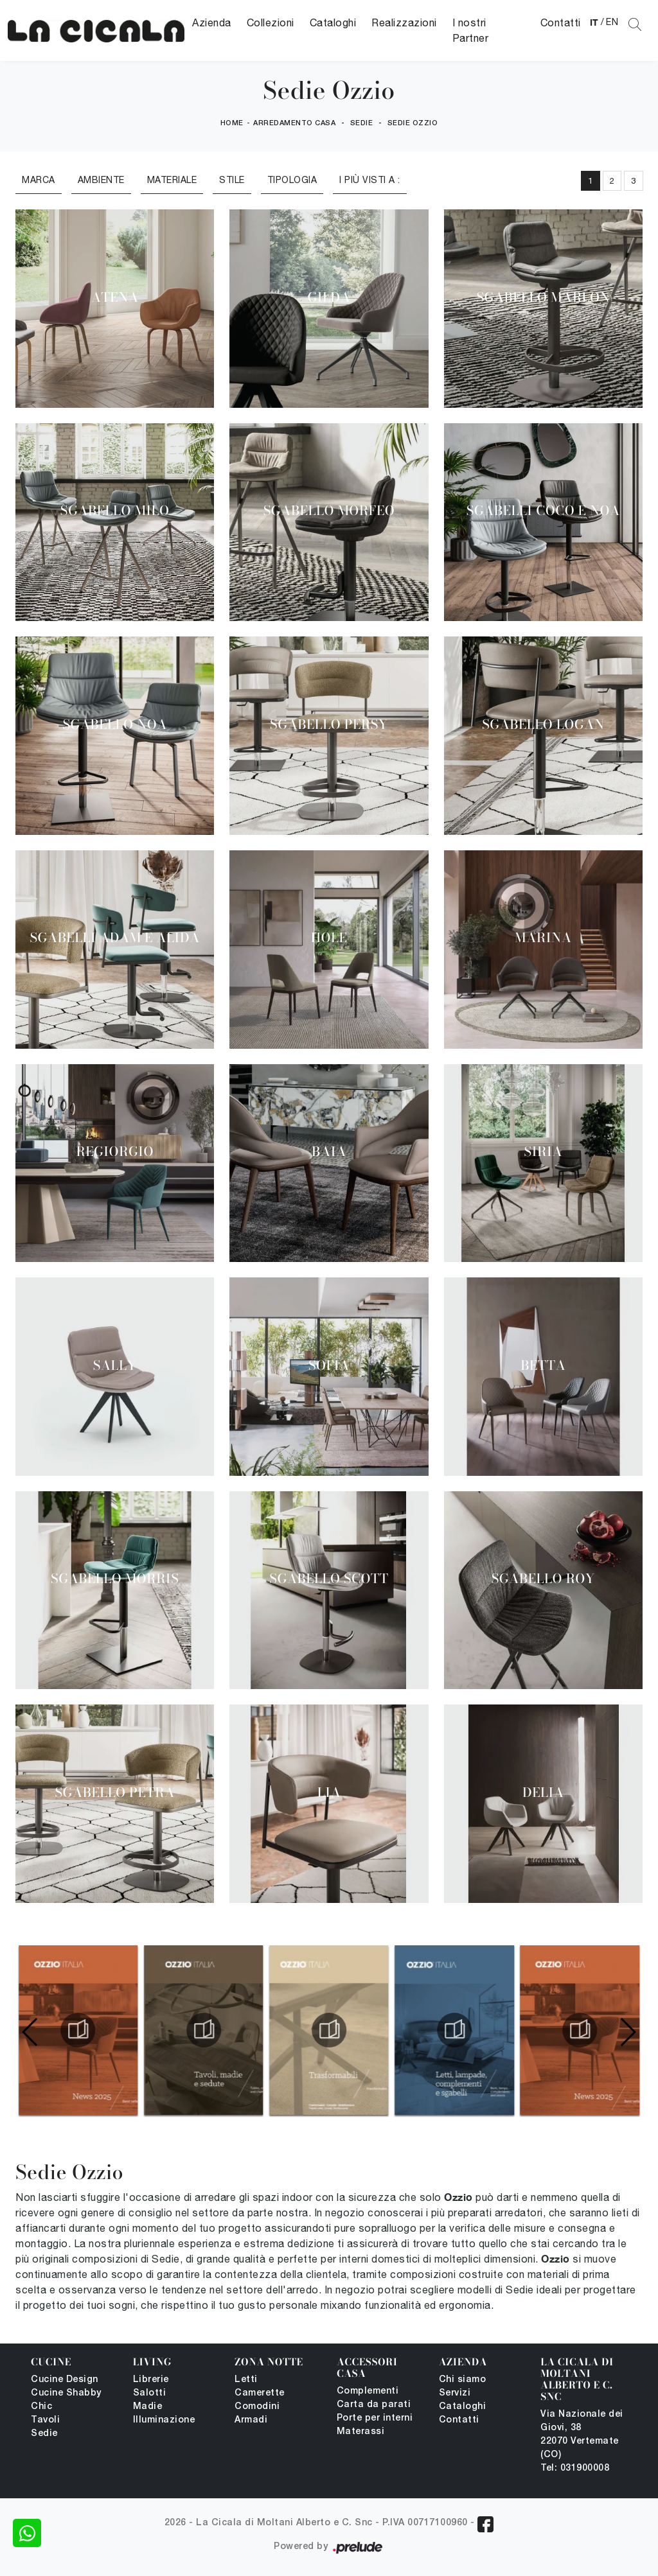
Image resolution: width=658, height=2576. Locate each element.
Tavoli (45, 2420)
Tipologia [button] (292, 180)
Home (232, 123)
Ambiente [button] (101, 180)
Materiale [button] (172, 180)
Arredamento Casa (294, 123)
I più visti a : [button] (369, 180)
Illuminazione (164, 2420)
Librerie (151, 2380)
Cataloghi (333, 22)
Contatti (560, 22)
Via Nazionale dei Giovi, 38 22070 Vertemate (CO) (581, 2434)
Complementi (368, 2391)
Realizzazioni (404, 22)
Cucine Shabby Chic (66, 2400)
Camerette (260, 2393)
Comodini (257, 2407)
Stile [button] (232, 180)
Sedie (361, 123)
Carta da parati (374, 2405)
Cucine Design (64, 2380)
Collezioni (270, 22)
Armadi (251, 2420)
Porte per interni (375, 2418)
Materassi (361, 2432)
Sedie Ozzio (412, 123)
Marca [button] (38, 180)
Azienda (211, 22)
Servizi (455, 2393)
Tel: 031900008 (574, 2468)
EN (612, 22)
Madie (148, 2407)
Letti (246, 2380)
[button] (627, 2032)
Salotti (149, 2393)
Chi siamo (462, 2380)
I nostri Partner (470, 30)
